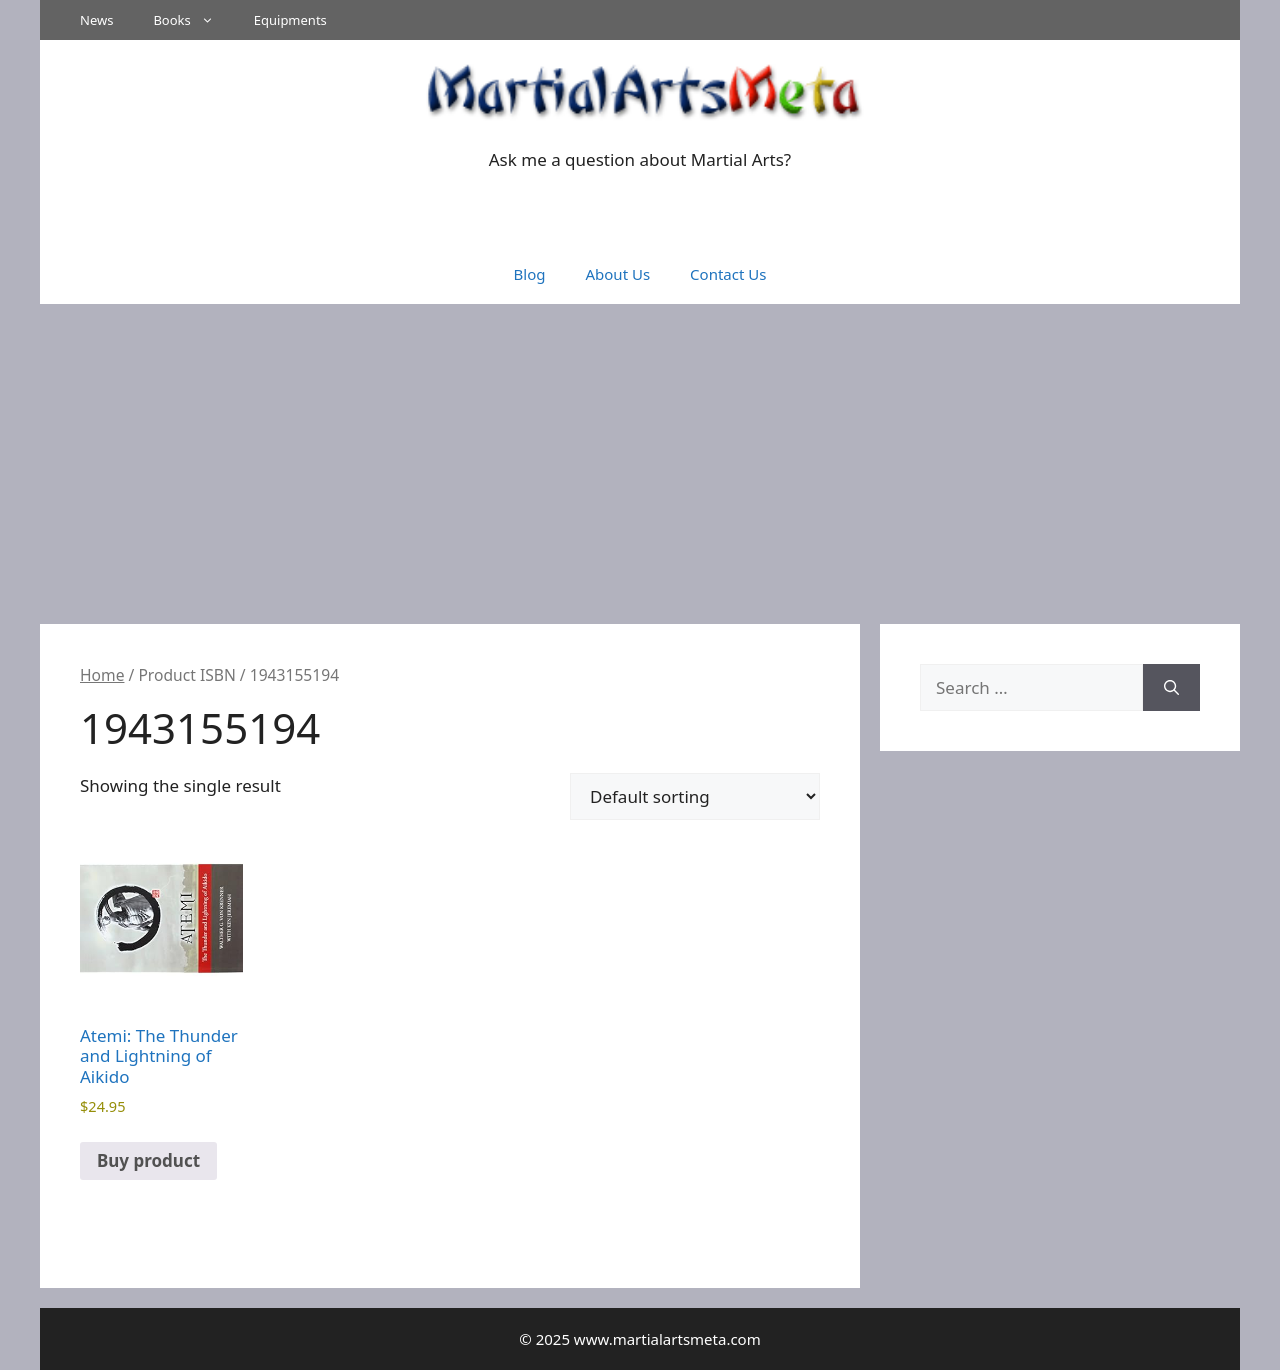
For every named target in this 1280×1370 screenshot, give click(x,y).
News (96, 20)
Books (193, 20)
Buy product (148, 1160)
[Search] (1171, 688)
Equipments (290, 20)
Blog (530, 274)
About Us (617, 274)
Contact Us (728, 274)
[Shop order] (695, 796)
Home (102, 675)
